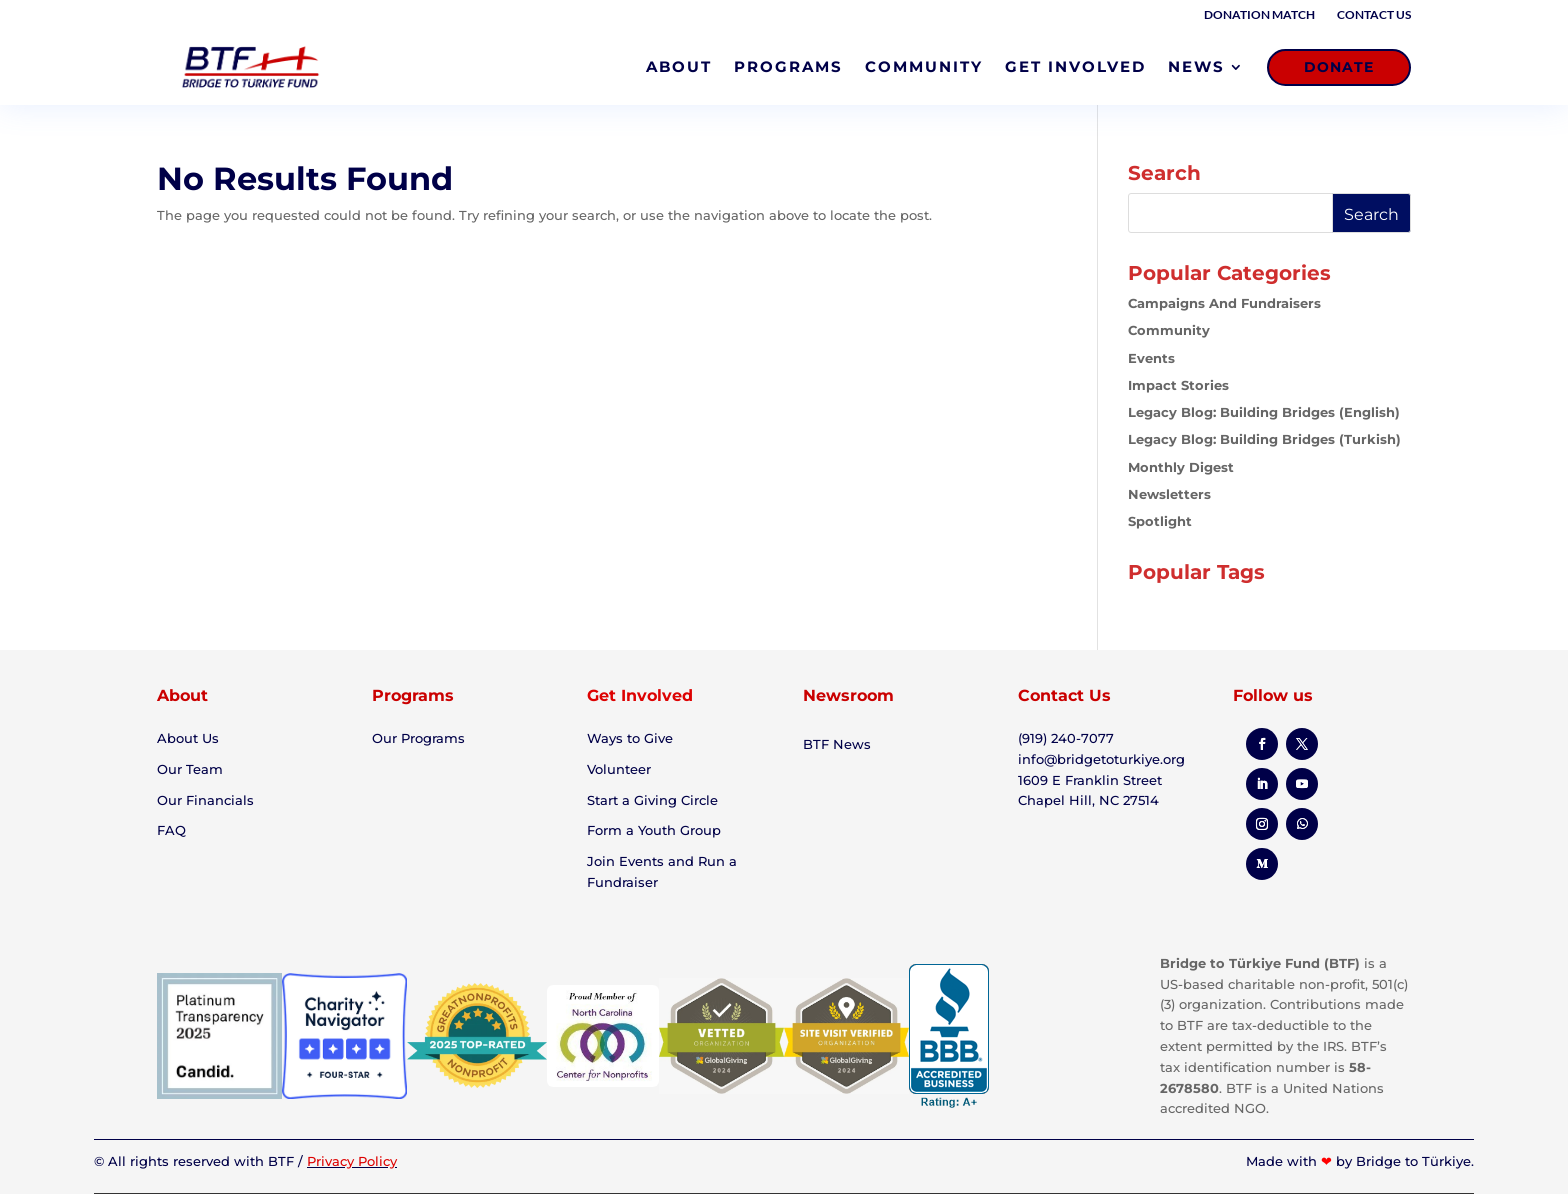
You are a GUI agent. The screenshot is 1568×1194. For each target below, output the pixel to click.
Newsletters (1169, 494)
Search (1371, 214)
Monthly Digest (1181, 467)
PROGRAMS (788, 66)
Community (1169, 330)
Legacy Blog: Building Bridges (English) (1264, 412)
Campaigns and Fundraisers (1224, 303)
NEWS (1196, 66)
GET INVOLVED (1075, 66)
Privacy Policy (352, 1161)
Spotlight (1160, 521)
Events (1151, 358)
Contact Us (1374, 15)
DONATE (1339, 67)
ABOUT (679, 66)
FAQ (171, 830)
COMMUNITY (924, 66)
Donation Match (1259, 15)
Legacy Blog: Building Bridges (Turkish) (1264, 439)
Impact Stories (1178, 385)
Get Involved (640, 695)
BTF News (837, 744)
